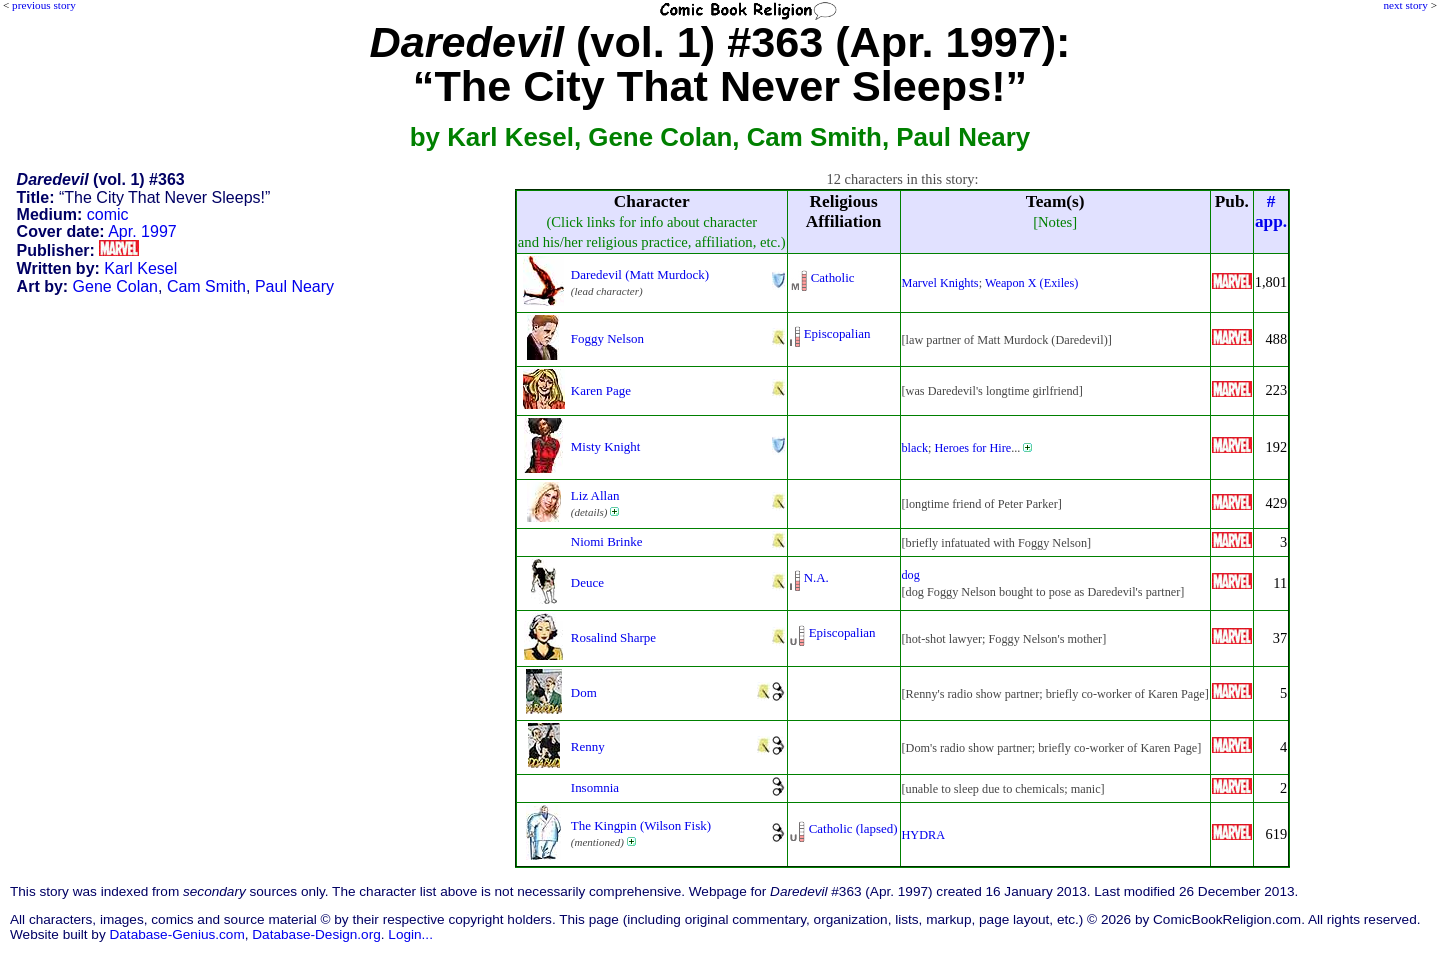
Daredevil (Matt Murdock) (640, 274)
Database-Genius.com (176, 934)
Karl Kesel (140, 268)
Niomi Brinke (607, 541)
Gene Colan (115, 286)
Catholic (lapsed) (853, 828)
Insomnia (595, 787)
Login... (410, 934)
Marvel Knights (940, 283)
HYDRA (924, 835)
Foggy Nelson (607, 338)
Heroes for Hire (972, 448)
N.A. (816, 577)
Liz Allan (595, 495)
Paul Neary (294, 286)
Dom (584, 692)
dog (911, 575)
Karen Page (601, 390)
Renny (588, 746)
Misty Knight (605, 446)
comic (108, 214)
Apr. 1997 (142, 231)
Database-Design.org (316, 934)
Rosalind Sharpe (613, 637)
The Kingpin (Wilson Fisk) (641, 825)
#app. (1271, 211)
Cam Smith (206, 286)
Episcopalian (837, 333)
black (915, 448)
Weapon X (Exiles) (1031, 283)
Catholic (833, 277)
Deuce (587, 582)
